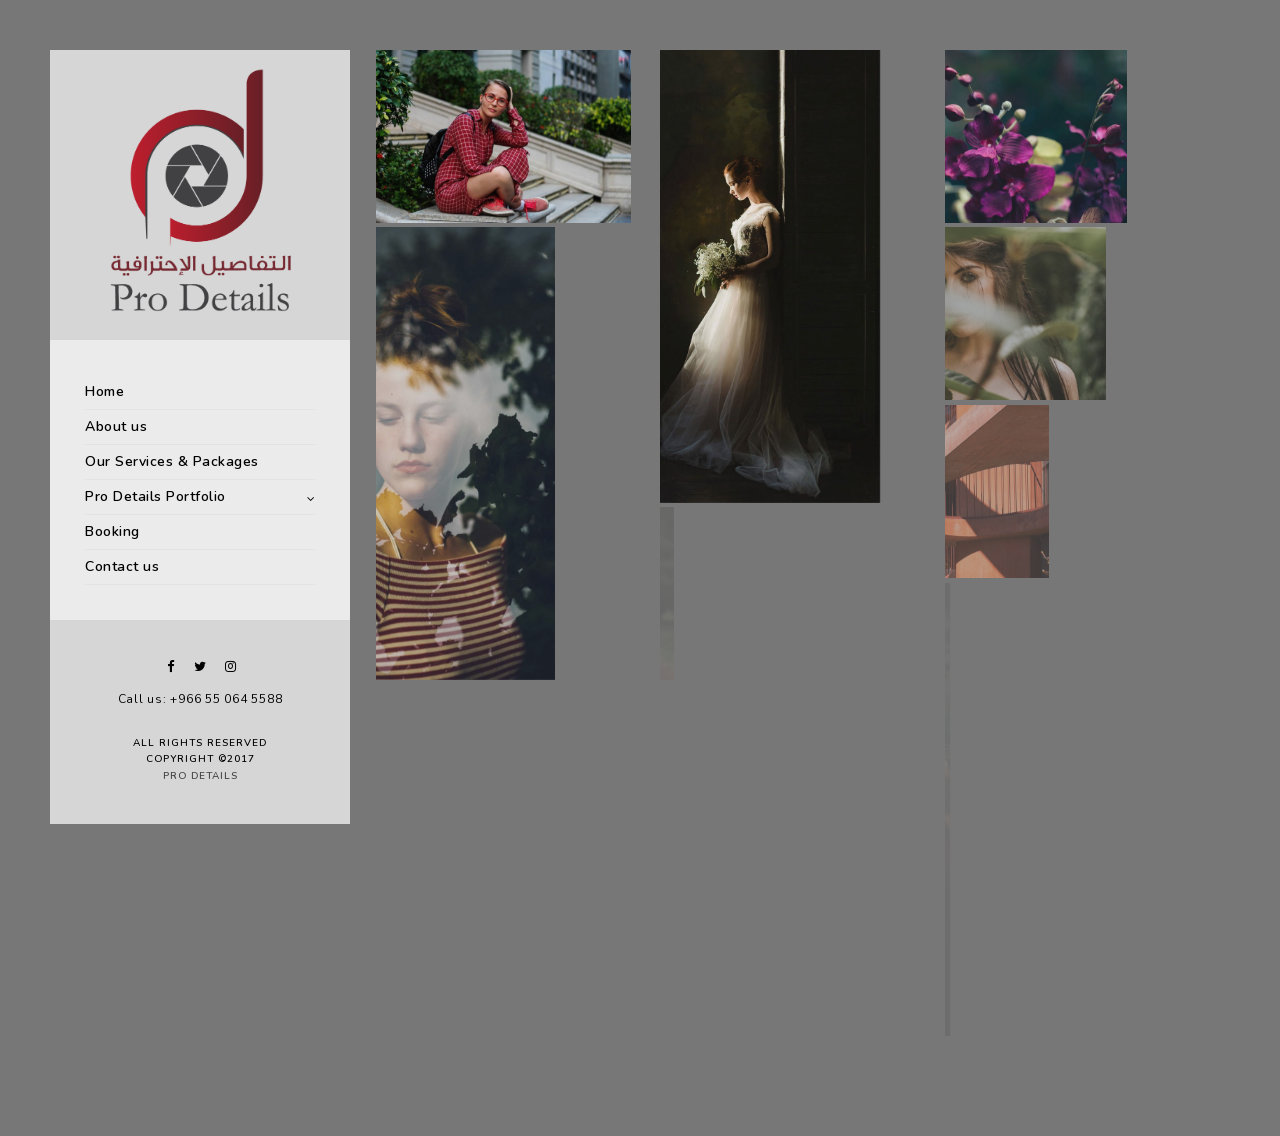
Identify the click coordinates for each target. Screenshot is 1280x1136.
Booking (112, 531)
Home (104, 391)
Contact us (122, 566)
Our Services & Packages (172, 461)
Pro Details (200, 776)
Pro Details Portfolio (155, 496)
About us (116, 426)
